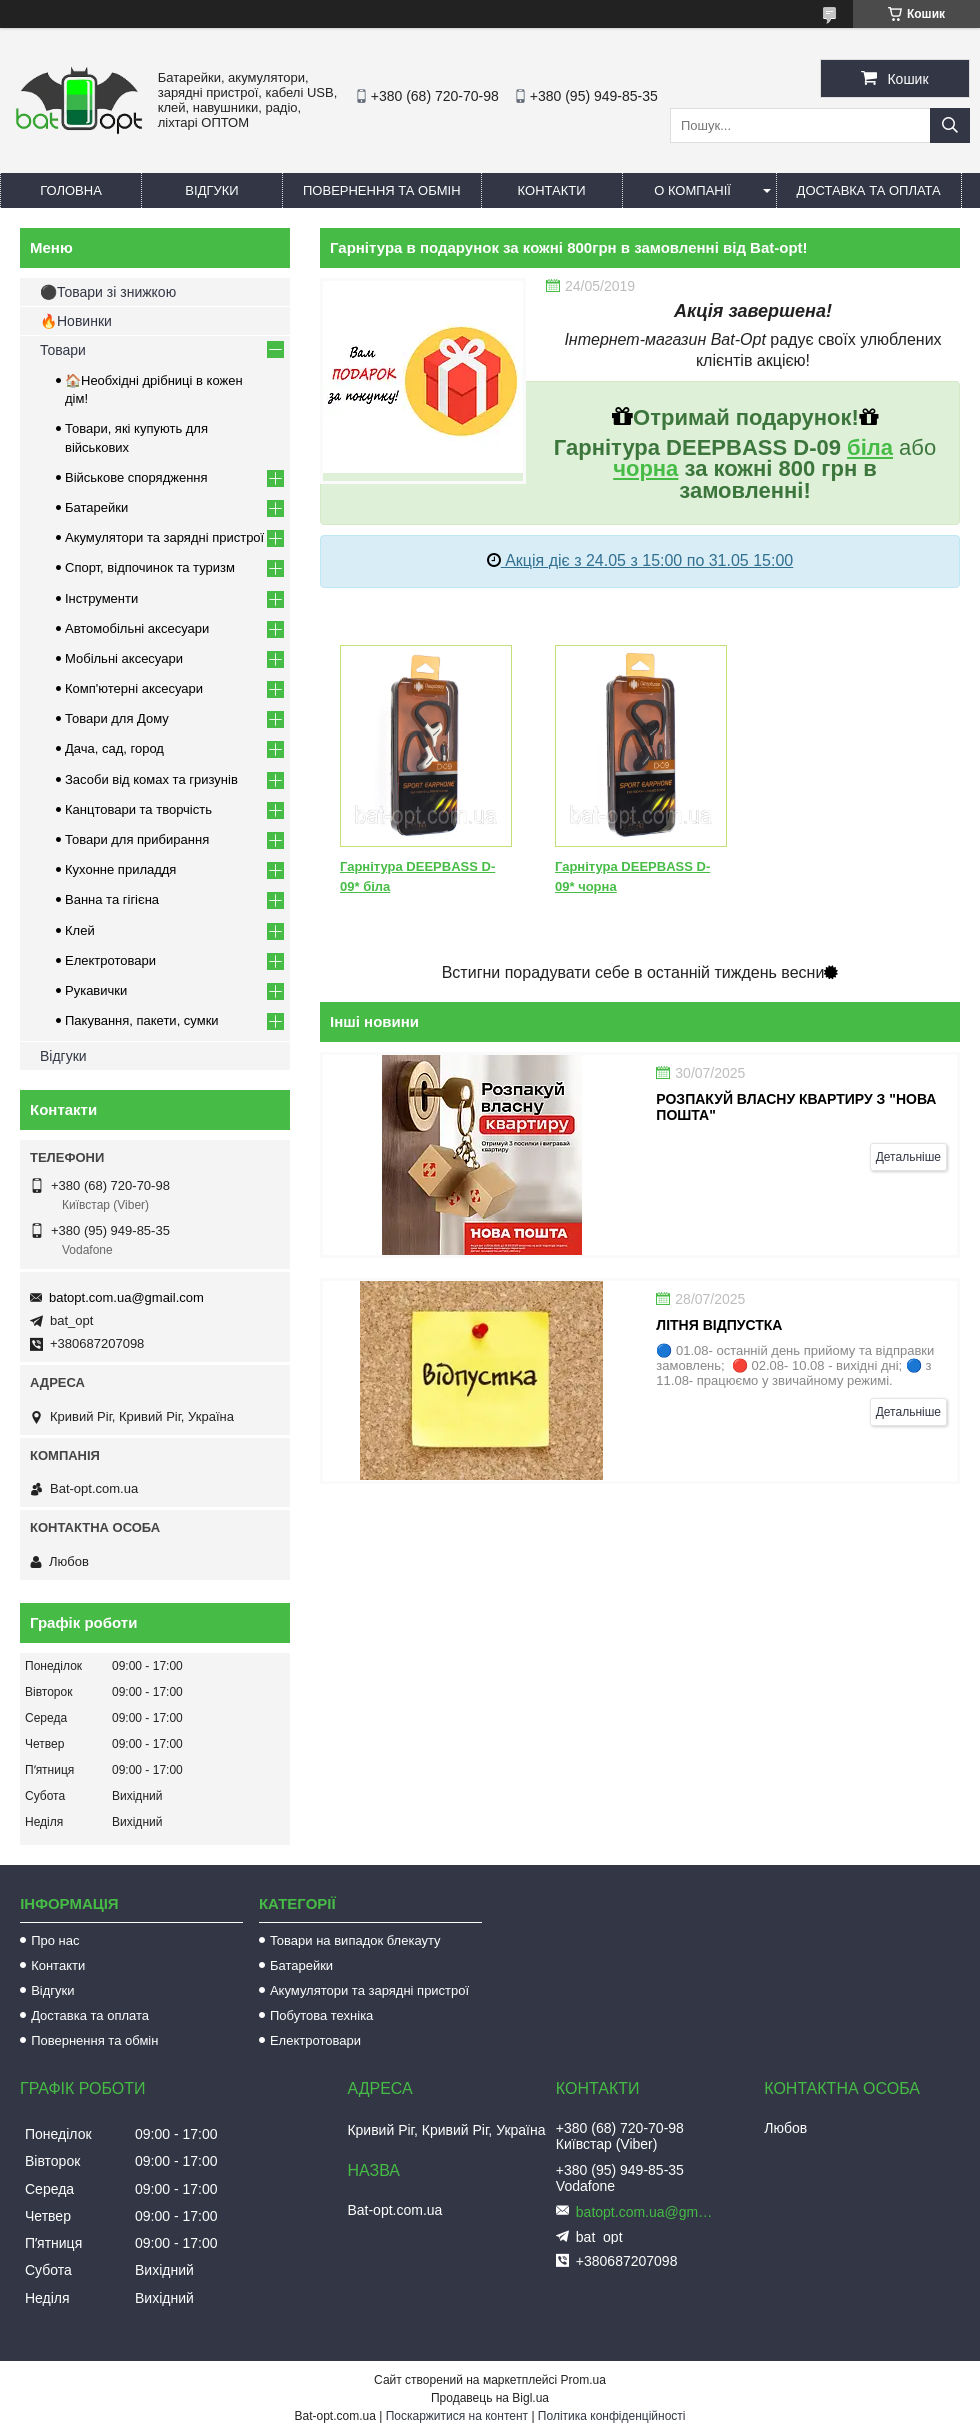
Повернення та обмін (382, 190)
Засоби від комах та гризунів (151, 779)
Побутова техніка (321, 2015)
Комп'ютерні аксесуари (134, 688)
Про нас (55, 1940)
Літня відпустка (719, 1325)
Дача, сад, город (114, 748)
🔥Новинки (76, 321)
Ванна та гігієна (112, 899)
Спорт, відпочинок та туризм (150, 567)
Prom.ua (583, 2380)
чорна (645, 468)
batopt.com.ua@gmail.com (126, 1297)
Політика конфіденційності (612, 2416)
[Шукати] (950, 125)
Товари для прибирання (137, 839)
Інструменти (101, 598)
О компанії (692, 190)
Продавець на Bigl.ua (490, 2398)
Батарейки (96, 507)
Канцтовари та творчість (138, 809)
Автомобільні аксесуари (137, 628)
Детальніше (908, 1157)
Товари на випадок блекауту (355, 1940)
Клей (80, 930)
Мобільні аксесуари (124, 658)
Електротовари (110, 960)
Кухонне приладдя (120, 869)
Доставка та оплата (869, 190)
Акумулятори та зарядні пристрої (164, 537)
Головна (71, 190)
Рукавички (96, 990)
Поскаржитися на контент (457, 2416)
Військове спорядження (136, 477)
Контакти (552, 190)
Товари (63, 350)
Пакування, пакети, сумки (142, 1020)
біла (870, 447)
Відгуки (211, 190)
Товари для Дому (117, 718)
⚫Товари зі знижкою (108, 292)
